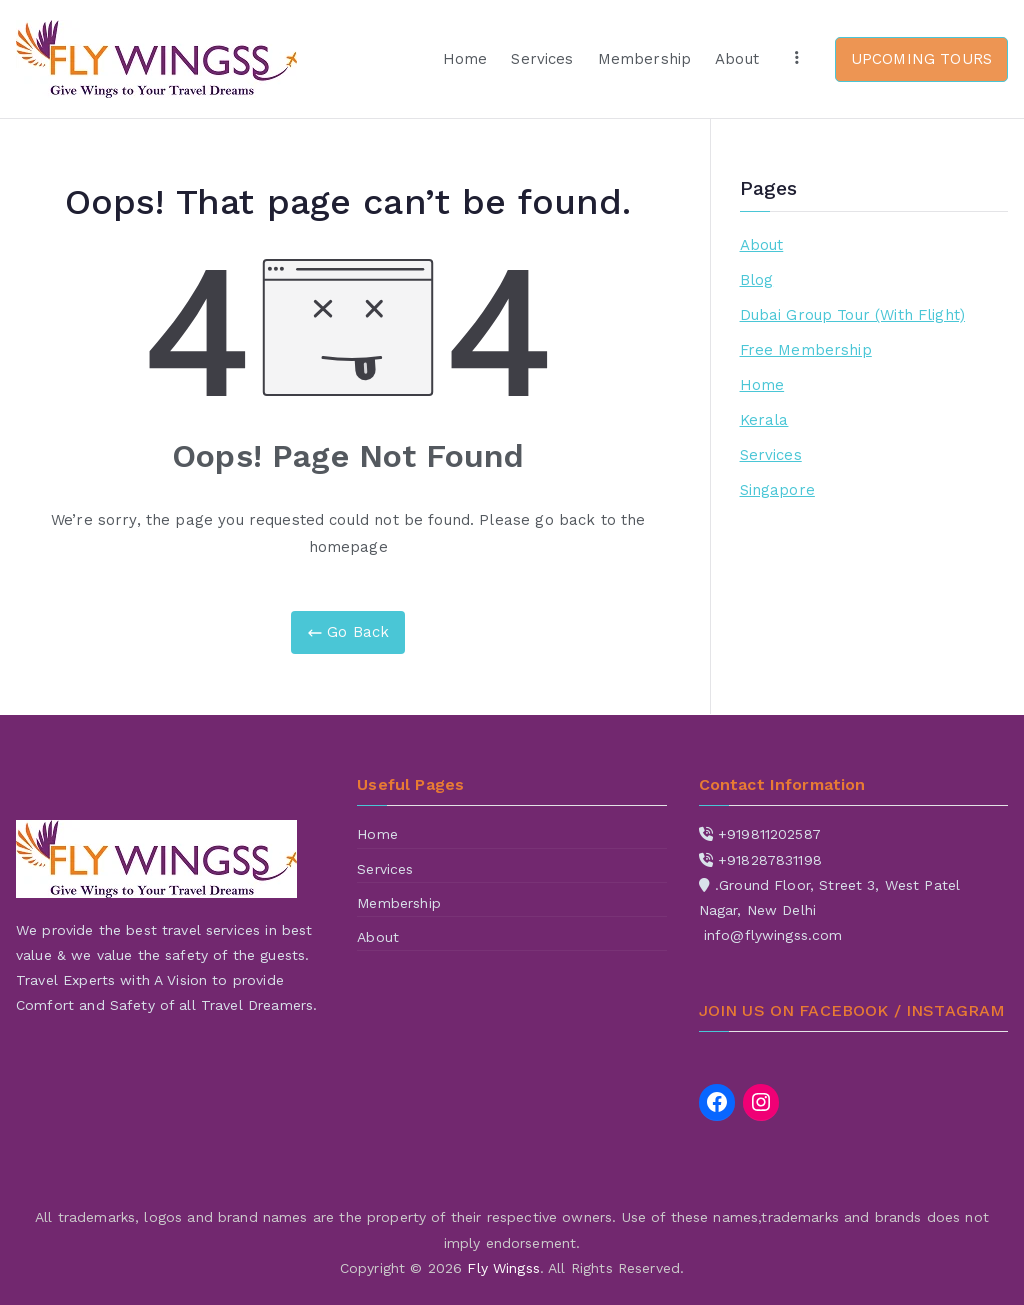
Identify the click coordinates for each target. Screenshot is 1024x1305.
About (737, 59)
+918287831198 (770, 860)
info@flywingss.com (773, 935)
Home (465, 59)
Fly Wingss (503, 1268)
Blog (757, 280)
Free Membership (806, 350)
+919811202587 (769, 834)
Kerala (764, 420)
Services (542, 59)
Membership (645, 59)
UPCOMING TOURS (921, 59)
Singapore (777, 490)
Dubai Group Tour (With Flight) (853, 315)
